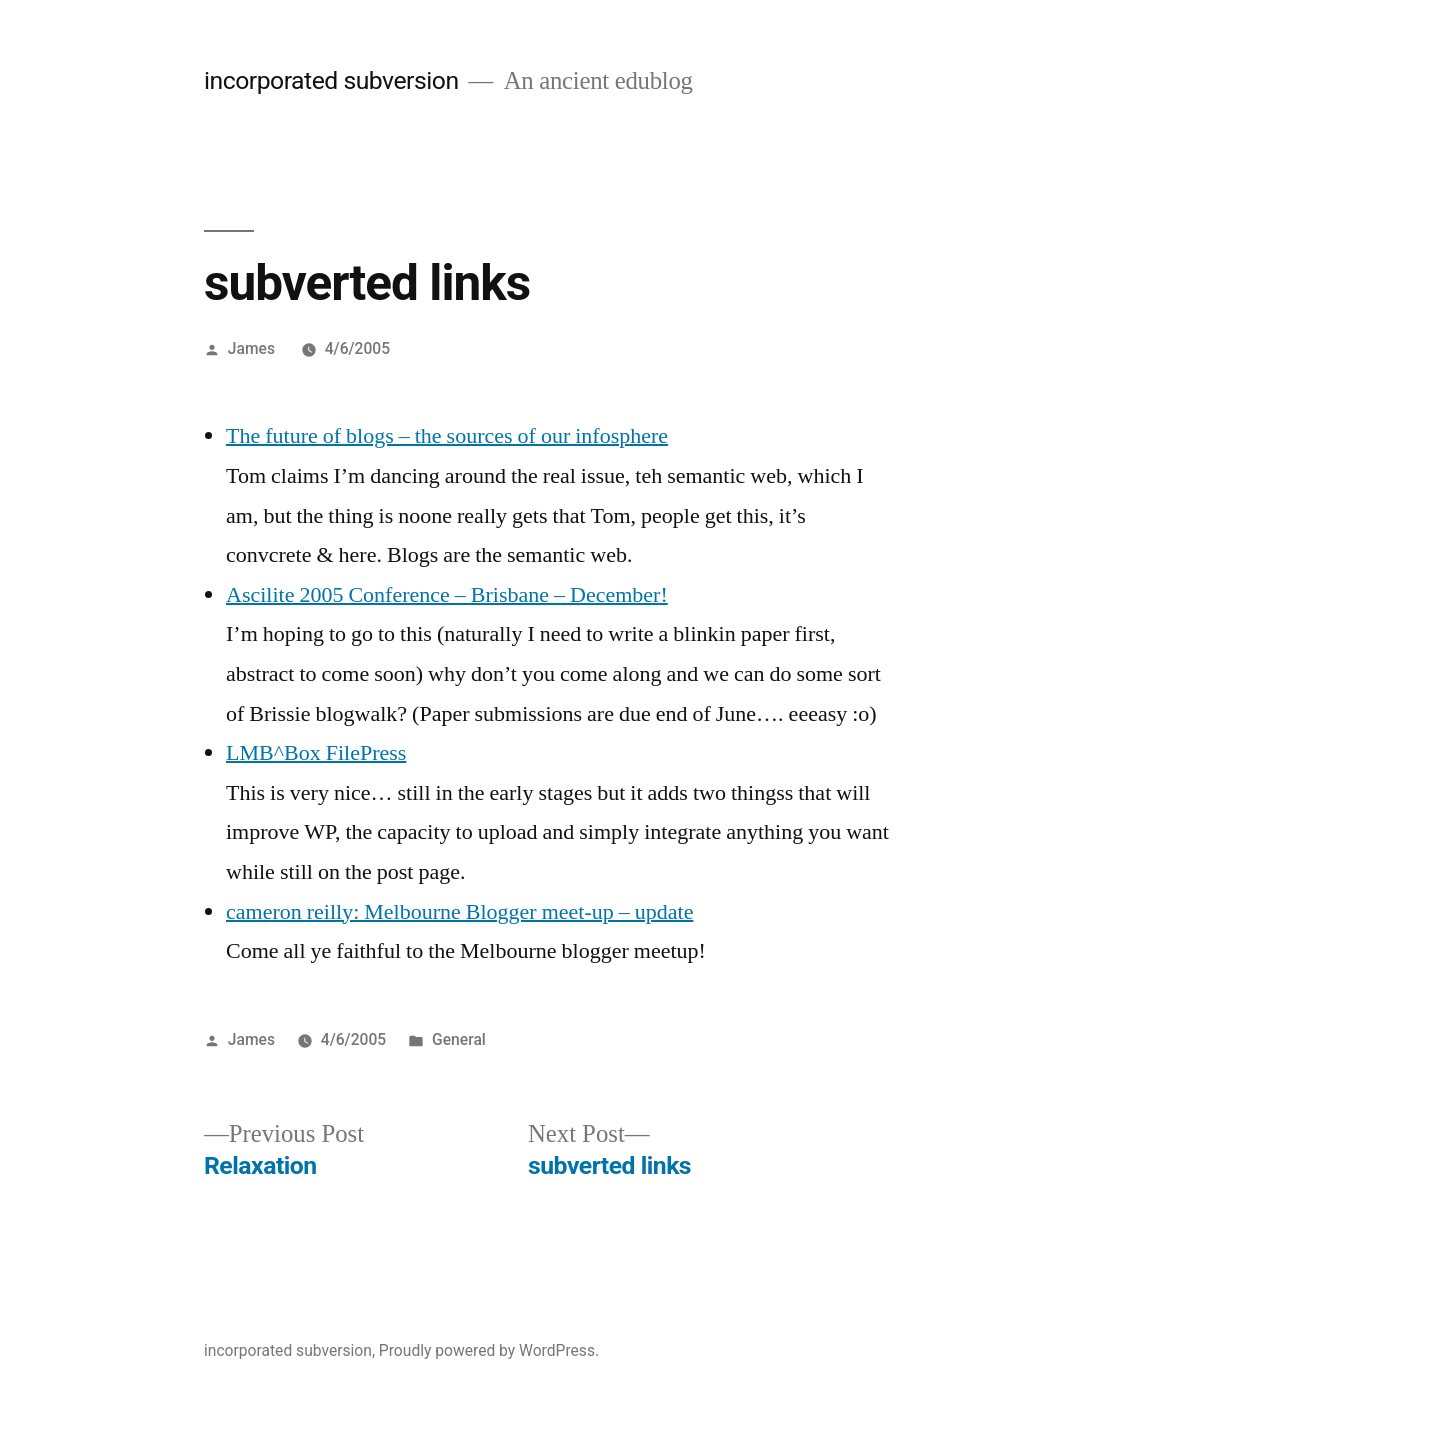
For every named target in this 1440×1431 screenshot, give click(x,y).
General (459, 1039)
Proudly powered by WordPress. (489, 1350)
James (251, 348)
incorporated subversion (331, 80)
